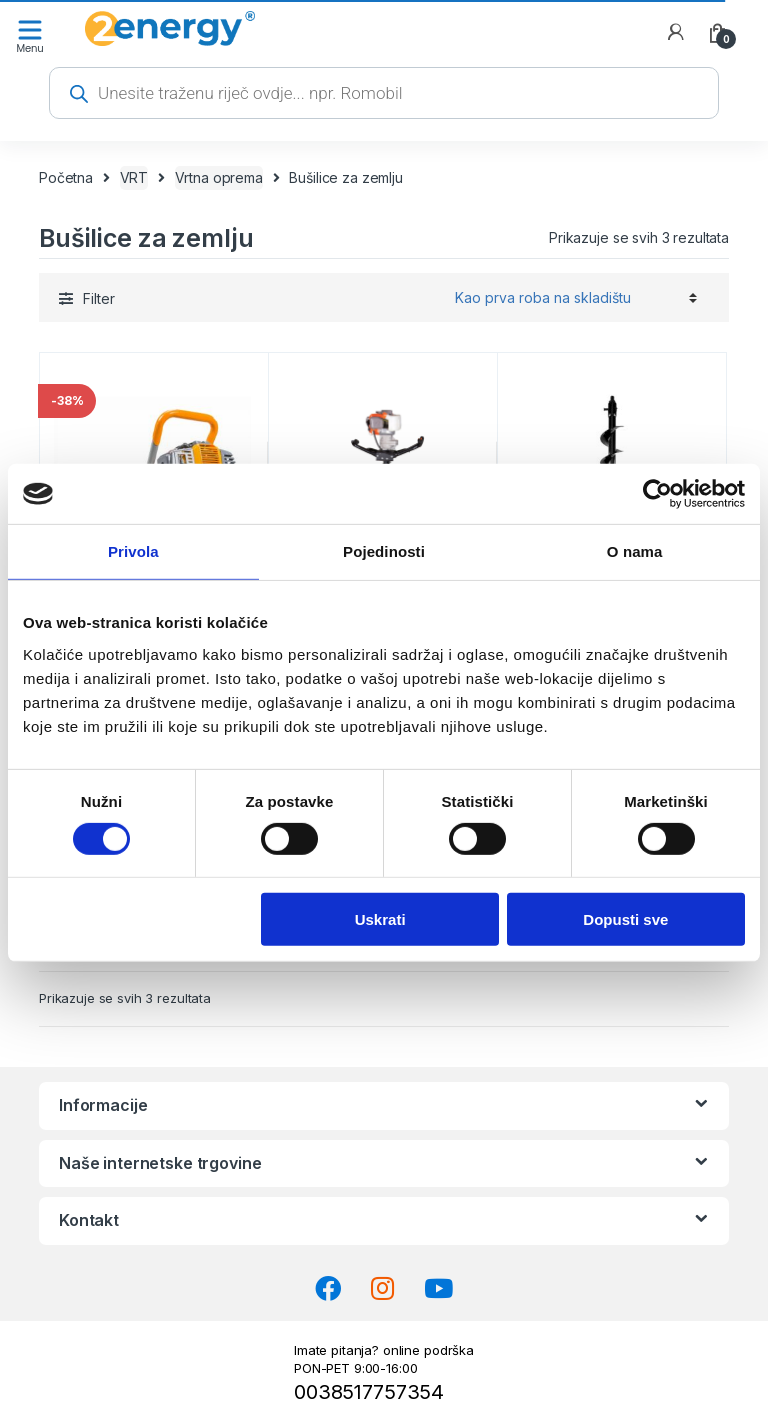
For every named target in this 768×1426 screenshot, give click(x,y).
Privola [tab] (133, 551)
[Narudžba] (573, 297)
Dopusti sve (625, 919)
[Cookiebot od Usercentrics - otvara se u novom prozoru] (657, 494)
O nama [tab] (635, 551)
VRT (134, 177)
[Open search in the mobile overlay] (384, 93)
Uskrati (380, 919)
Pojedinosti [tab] (384, 551)
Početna (66, 177)
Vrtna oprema (219, 177)
